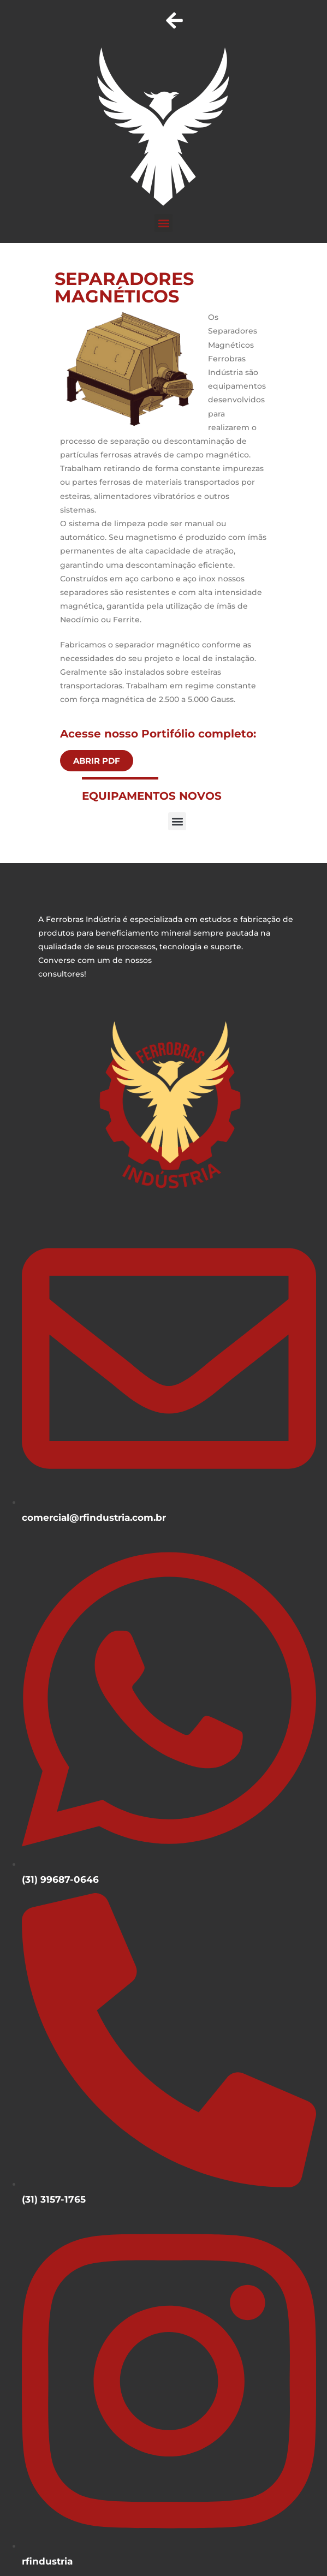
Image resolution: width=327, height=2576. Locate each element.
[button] (163, 223)
